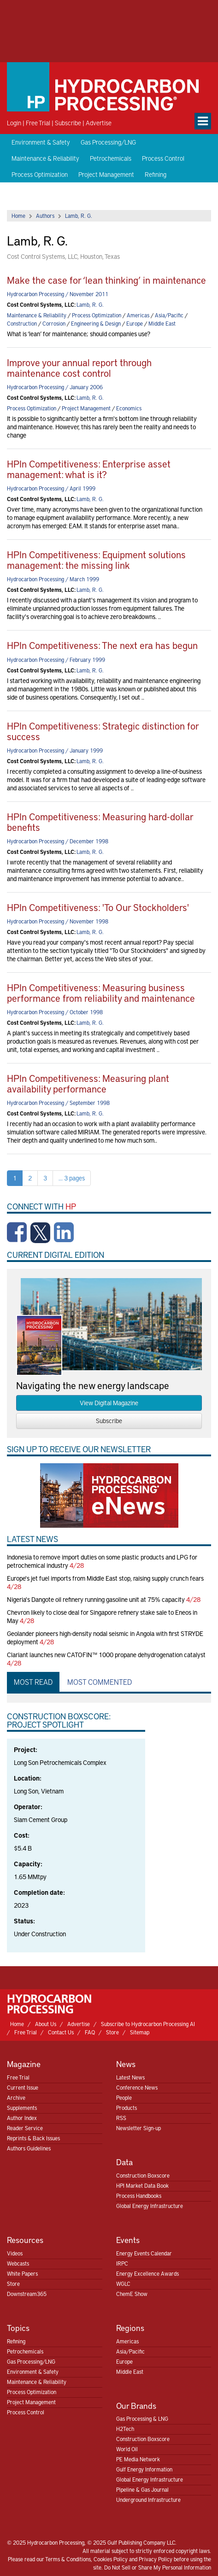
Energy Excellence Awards (147, 2273)
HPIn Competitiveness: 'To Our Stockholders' (98, 907)
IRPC (122, 2263)
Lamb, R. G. (78, 215)
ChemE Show (131, 2293)
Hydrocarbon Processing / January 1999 (55, 750)
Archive (16, 2097)
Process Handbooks (138, 2195)
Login (14, 122)
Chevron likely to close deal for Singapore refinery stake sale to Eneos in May (102, 1616)
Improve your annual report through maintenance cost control (79, 368)
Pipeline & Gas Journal (142, 2489)
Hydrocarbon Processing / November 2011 (57, 294)
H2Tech (125, 2428)
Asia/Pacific (169, 315)
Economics (128, 408)
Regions (130, 2327)
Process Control (163, 158)
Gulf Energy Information (144, 2469)
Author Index (22, 2117)
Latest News (130, 2077)
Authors (45, 215)
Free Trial (38, 122)
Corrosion (53, 323)
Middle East (162, 323)
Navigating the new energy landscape (92, 1385)
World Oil (127, 2449)
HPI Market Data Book (142, 2185)
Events (128, 2239)
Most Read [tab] (33, 1681)
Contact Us (61, 2032)
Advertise (99, 122)
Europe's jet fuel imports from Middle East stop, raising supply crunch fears (105, 1578)
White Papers (22, 2273)
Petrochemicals (110, 158)
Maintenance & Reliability (45, 158)
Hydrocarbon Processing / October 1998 (55, 1012)
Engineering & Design (96, 323)
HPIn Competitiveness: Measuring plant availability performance (88, 1083)
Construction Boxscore (143, 2175)
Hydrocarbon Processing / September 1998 (58, 1102)
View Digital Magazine (109, 1402)
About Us (45, 2023)
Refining (155, 174)
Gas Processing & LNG (142, 2418)
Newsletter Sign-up (138, 2128)
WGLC (123, 2283)
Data (124, 2161)
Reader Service (25, 2128)
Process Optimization (40, 174)
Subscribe (68, 122)
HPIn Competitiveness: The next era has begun (102, 645)
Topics (18, 2327)
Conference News (137, 2087)
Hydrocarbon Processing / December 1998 (57, 841)
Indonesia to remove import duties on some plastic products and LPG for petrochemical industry (102, 1561)
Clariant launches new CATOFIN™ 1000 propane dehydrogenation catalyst (106, 1654)
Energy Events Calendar (144, 2253)
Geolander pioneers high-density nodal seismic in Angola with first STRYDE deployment (105, 1637)
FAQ (90, 2032)
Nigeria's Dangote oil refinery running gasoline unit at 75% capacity (96, 1599)
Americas (138, 315)
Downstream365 (27, 2293)
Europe (134, 323)
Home (18, 215)
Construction (22, 323)
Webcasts (18, 2263)
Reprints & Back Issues (33, 2138)
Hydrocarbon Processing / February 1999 (56, 659)
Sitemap (139, 2032)
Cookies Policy (111, 2559)
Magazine (24, 2063)
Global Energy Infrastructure (149, 2205)
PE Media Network (138, 2459)
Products (126, 2107)
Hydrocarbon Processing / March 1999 (53, 579)
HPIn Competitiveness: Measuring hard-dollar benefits (100, 822)
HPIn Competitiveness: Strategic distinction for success (103, 731)
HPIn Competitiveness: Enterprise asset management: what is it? (89, 469)
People (124, 2097)
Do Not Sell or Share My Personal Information (157, 2567)
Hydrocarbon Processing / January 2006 (55, 387)
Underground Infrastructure (148, 2499)
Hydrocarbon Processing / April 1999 (51, 488)
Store (112, 2032)
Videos (15, 2253)
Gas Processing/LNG (108, 142)
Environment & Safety (41, 142)
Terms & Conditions (68, 2559)
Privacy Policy (155, 2559)
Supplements (22, 2107)
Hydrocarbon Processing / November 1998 (57, 921)
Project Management (106, 174)
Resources (25, 2239)
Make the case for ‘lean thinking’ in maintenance (106, 279)
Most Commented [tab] (99, 1681)
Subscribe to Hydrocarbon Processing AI (148, 2023)
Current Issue (22, 2087)
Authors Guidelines (29, 2148)
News (126, 2063)
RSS (121, 2117)
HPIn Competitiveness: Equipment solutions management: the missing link (96, 560)
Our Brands (136, 2405)
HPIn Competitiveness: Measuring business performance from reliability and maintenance (101, 993)
